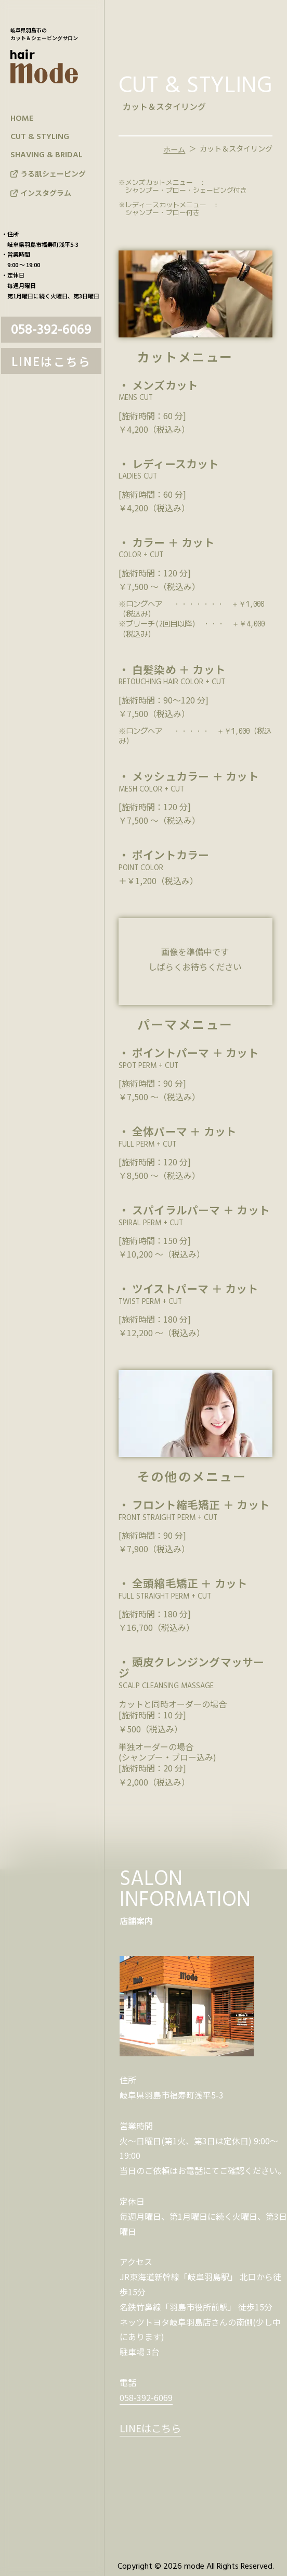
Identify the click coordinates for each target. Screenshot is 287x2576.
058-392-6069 (51, 330)
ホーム (174, 149)
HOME (21, 118)
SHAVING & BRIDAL (46, 155)
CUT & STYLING (39, 137)
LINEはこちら (51, 361)
